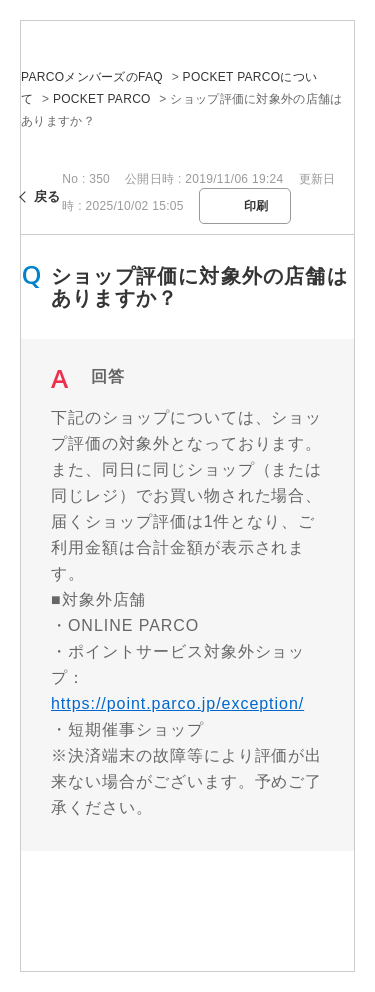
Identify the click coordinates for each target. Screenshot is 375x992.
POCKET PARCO (102, 99)
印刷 (256, 206)
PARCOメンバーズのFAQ (92, 77)
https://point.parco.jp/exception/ (177, 703)
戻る (47, 196)
